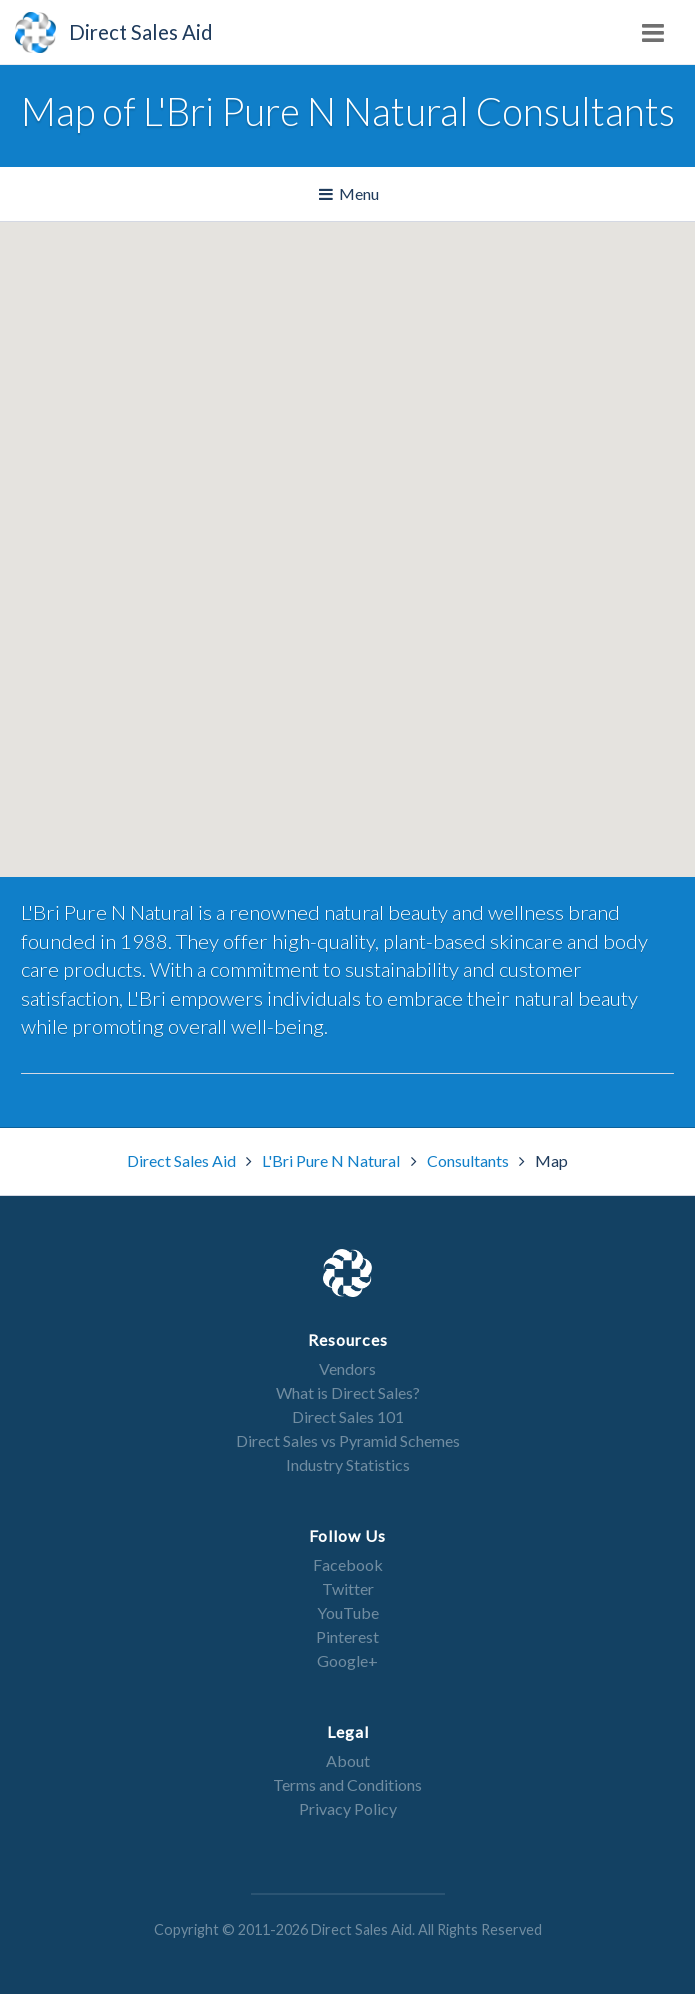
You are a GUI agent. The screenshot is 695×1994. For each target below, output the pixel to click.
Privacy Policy (348, 1808)
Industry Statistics (348, 1464)
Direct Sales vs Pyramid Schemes (348, 1440)
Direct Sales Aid (183, 1160)
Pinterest (347, 1636)
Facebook (348, 1564)
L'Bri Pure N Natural (332, 1160)
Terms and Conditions (347, 1784)
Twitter (348, 1588)
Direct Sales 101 (348, 1416)
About (348, 1760)
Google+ (347, 1660)
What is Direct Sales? (348, 1392)
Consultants (469, 1160)
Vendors (347, 1368)
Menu (351, 194)
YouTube (348, 1612)
